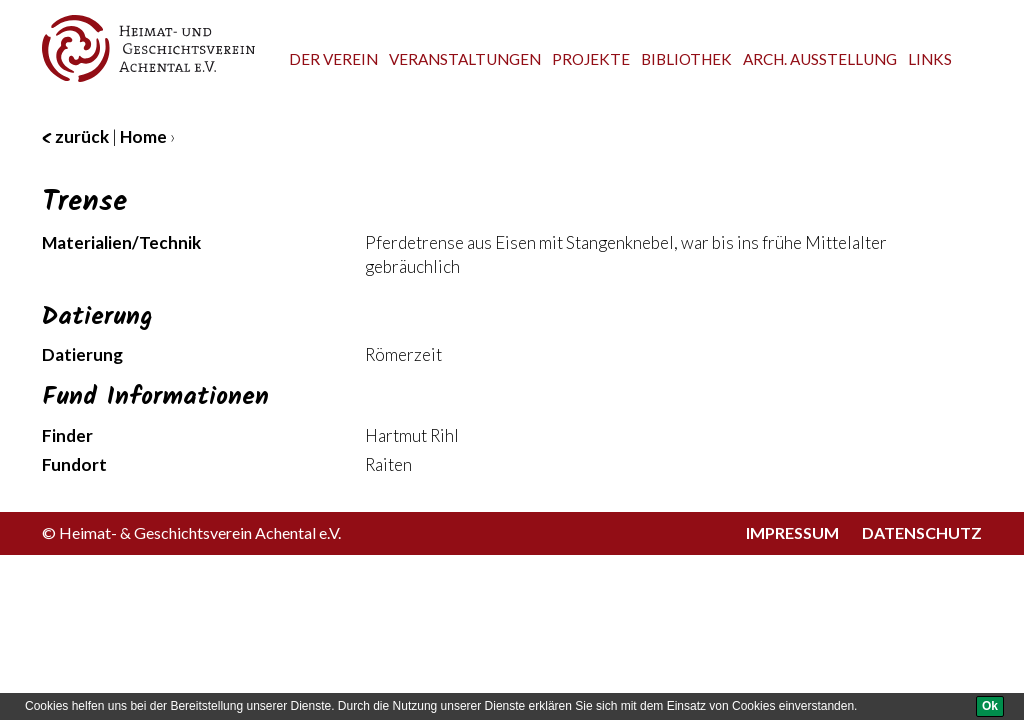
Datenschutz (922, 532)
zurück (75, 136)
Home (143, 136)
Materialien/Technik (121, 242)
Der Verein (333, 59)
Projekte (591, 59)
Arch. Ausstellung (820, 59)
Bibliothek (686, 59)
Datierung (82, 354)
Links (930, 59)
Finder (67, 435)
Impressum (792, 532)
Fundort (74, 464)
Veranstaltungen (465, 59)
